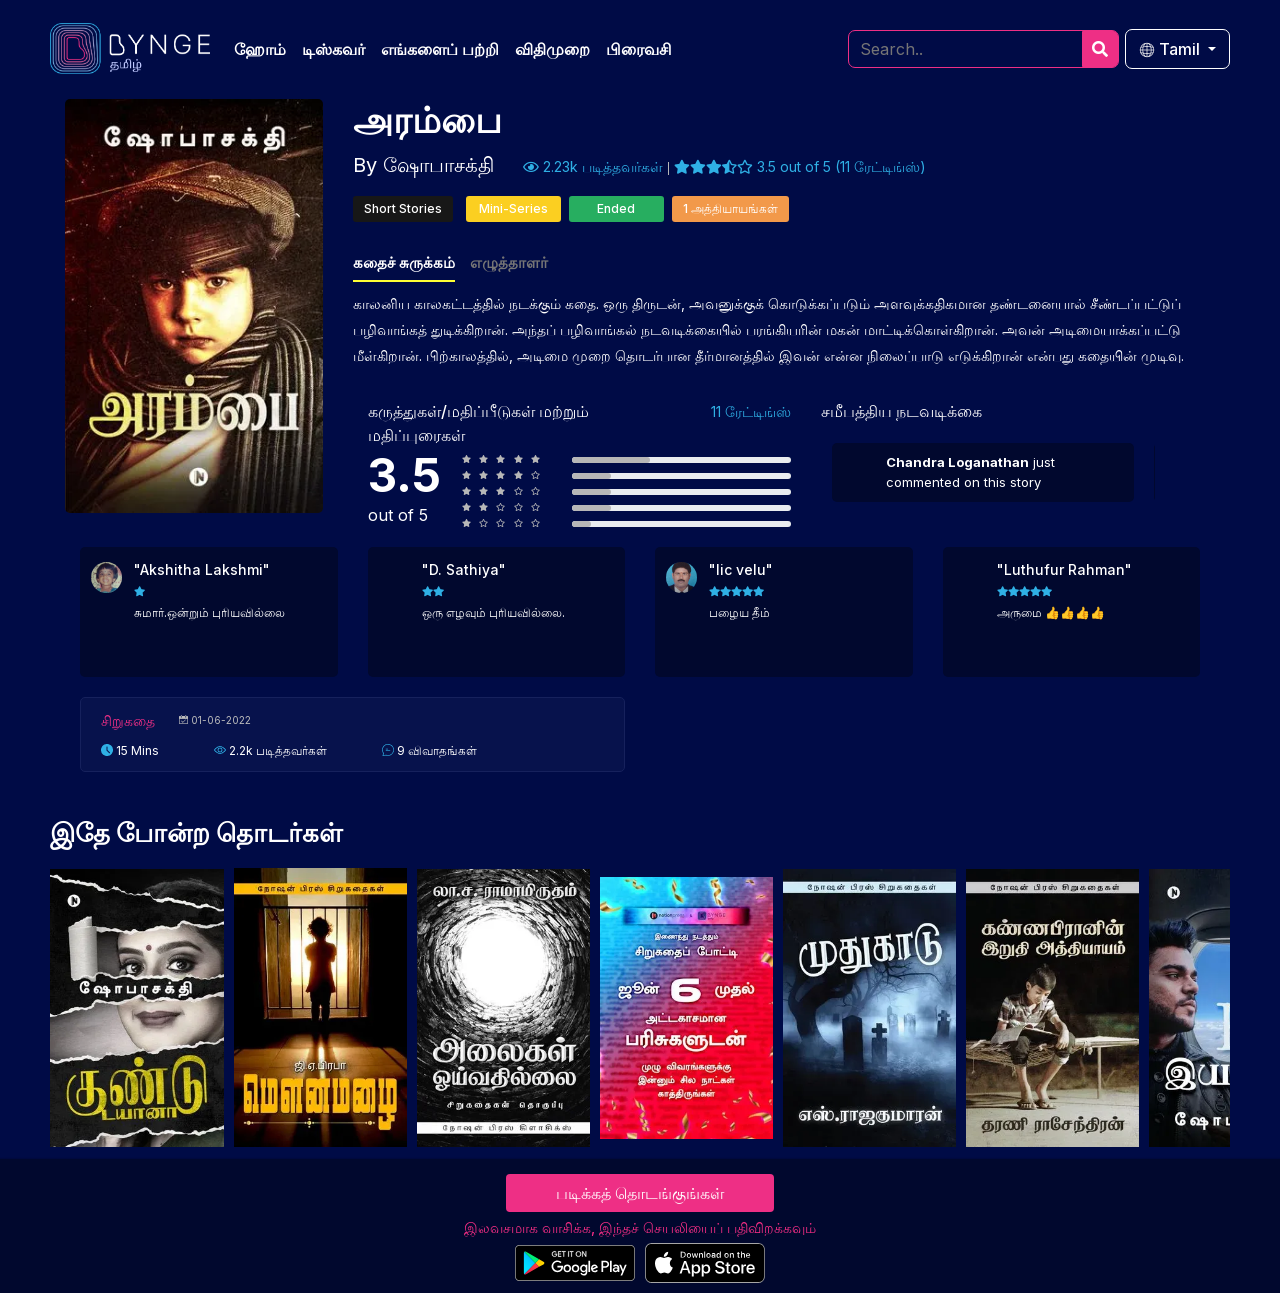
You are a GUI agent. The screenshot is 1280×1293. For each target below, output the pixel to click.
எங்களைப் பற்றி (440, 49)
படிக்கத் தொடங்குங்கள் (640, 1193)
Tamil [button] (1171, 49)
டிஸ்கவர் (333, 49)
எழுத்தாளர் (509, 262)
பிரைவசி (639, 49)
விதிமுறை (552, 49)
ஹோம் (260, 49)
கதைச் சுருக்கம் (404, 262)
